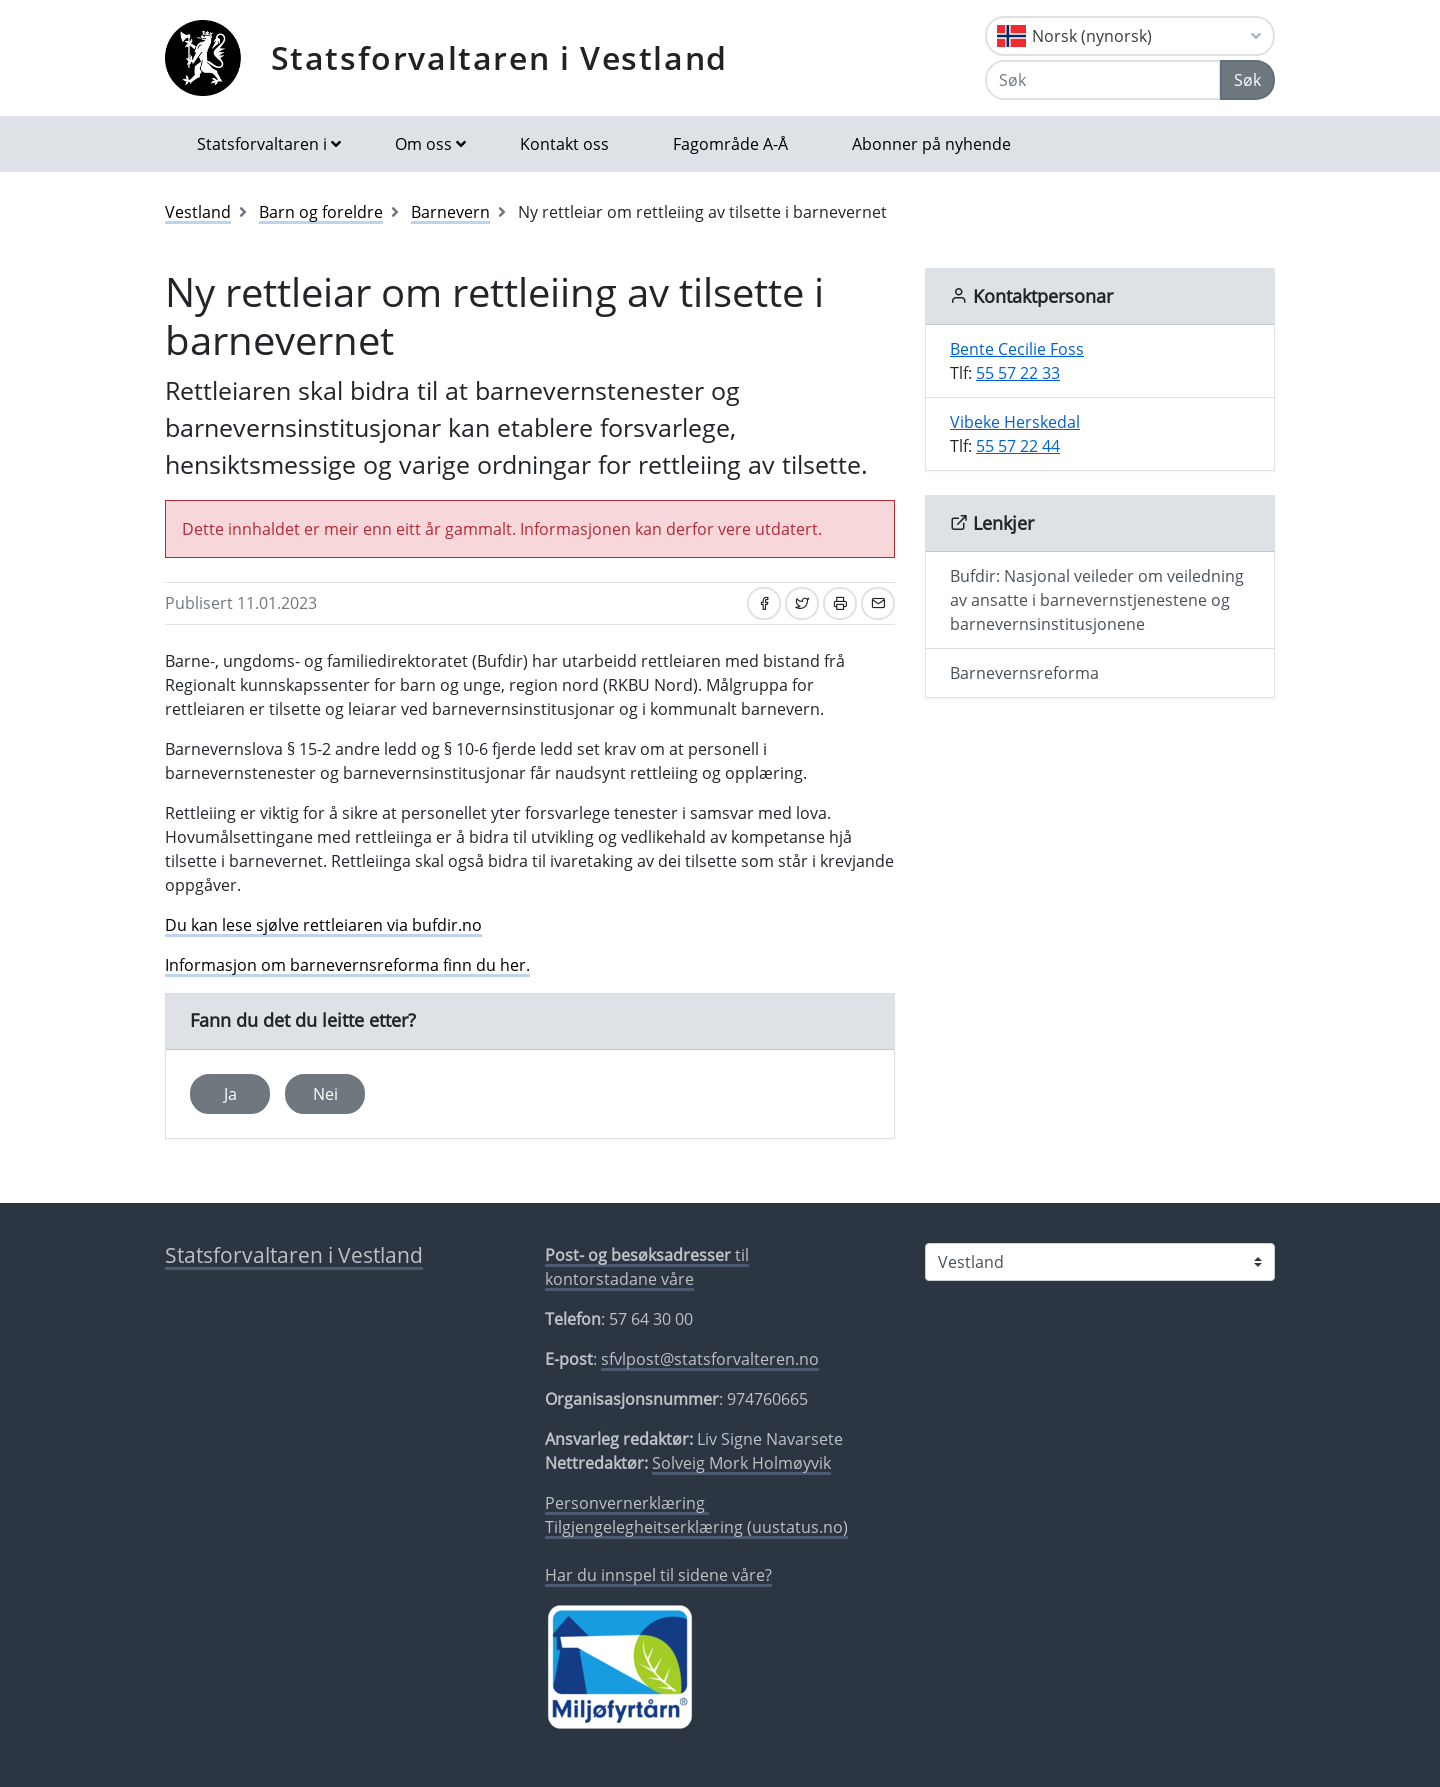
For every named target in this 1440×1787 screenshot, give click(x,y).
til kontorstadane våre (647, 1267)
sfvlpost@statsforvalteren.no (710, 1359)
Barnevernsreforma (1024, 673)
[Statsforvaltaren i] (1100, 1262)
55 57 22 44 (1018, 446)
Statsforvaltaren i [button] (262, 144)
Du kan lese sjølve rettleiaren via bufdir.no (323, 925)
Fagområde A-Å (730, 144)
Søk (1247, 80)
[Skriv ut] (840, 603)
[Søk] (1103, 80)
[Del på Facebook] (764, 603)
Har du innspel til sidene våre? (658, 1575)
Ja (230, 1094)
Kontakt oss (564, 144)
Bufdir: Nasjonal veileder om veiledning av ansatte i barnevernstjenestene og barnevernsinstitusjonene (1097, 600)
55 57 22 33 (1018, 373)
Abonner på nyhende (931, 144)
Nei (325, 1094)
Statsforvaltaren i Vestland (499, 57)
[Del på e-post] (878, 603)
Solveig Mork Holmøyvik (741, 1463)
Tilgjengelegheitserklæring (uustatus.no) (696, 1527)
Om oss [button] (423, 144)
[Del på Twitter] (802, 603)
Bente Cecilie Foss (1017, 349)
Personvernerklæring (627, 1503)
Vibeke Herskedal (1015, 422)
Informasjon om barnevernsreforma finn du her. (347, 965)
